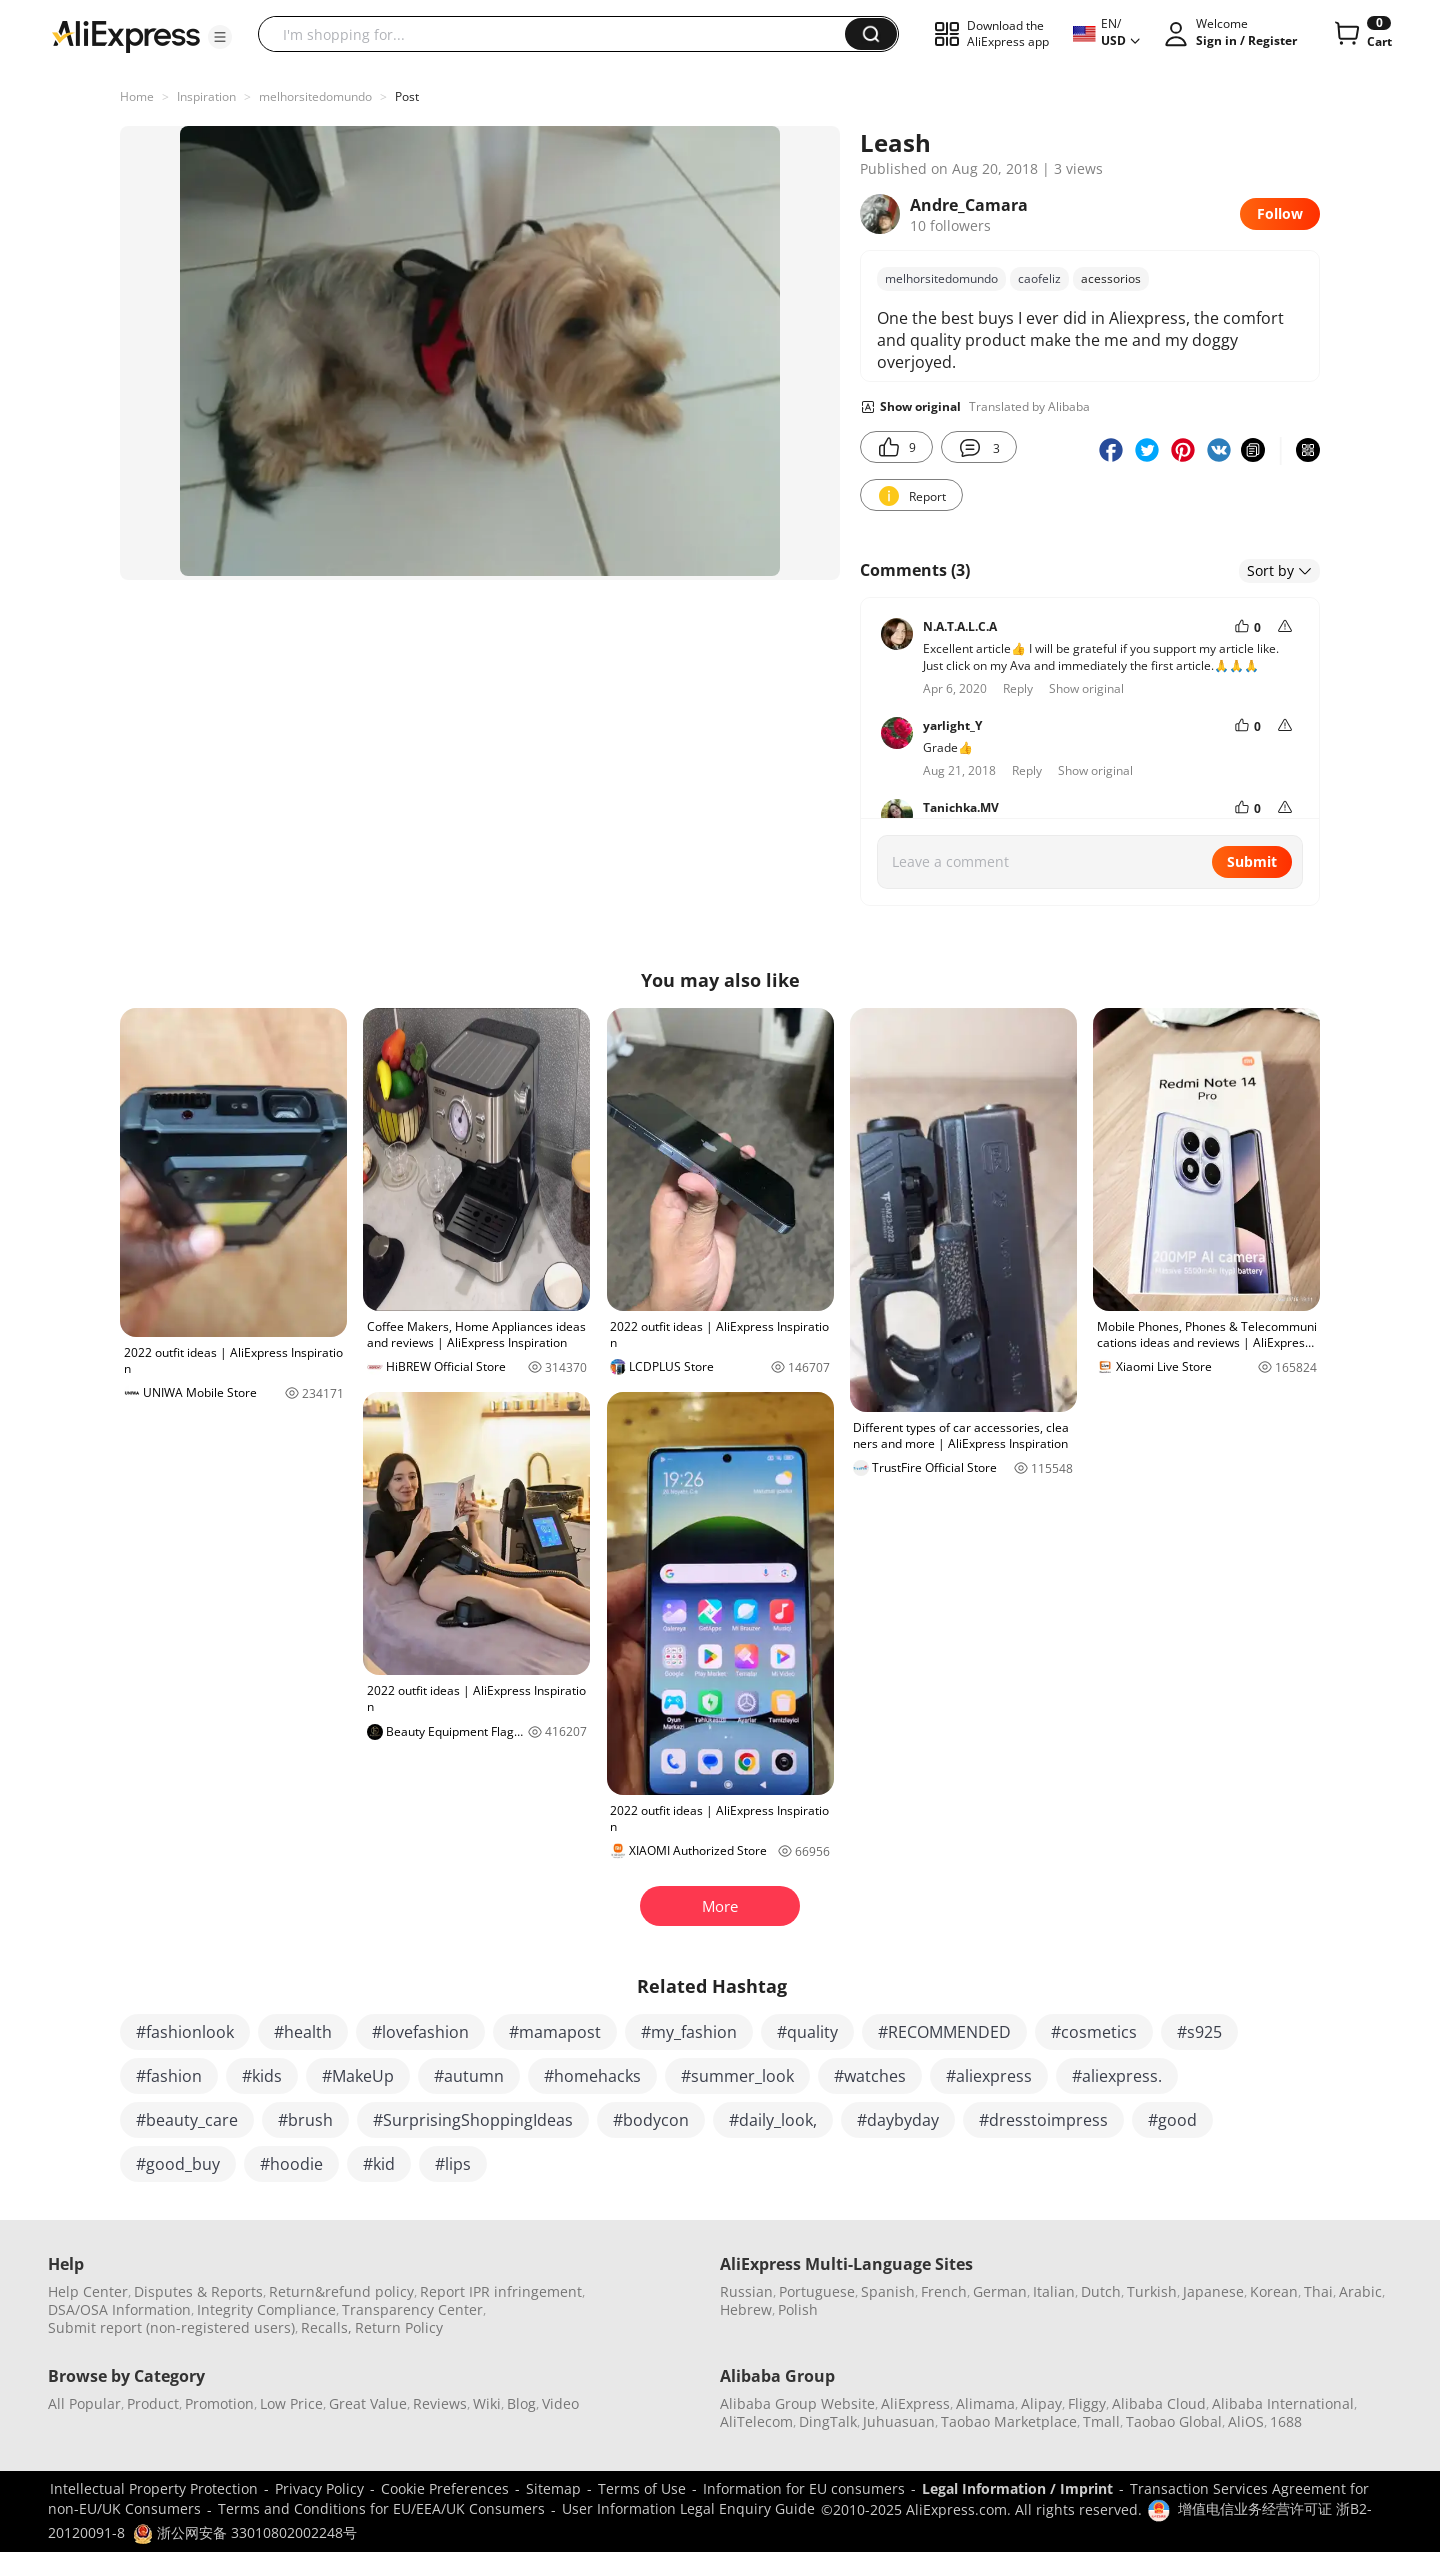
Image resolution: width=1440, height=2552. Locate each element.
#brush (305, 2120)
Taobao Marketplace (1009, 2421)
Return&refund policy (341, 2291)
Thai (1318, 2291)
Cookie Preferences (445, 2488)
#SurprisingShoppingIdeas (473, 2120)
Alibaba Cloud (1159, 2403)
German (1000, 2291)
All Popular (84, 2403)
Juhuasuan (899, 2421)
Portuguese (817, 2291)
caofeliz (1039, 278)
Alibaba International (1283, 2403)
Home (137, 96)
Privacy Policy (319, 2488)
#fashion (169, 2076)
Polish (798, 2309)
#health (303, 2032)
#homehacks (592, 2076)
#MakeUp (358, 2076)
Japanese (1213, 2291)
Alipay (1041, 2403)
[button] (220, 37)
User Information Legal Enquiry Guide (688, 2508)
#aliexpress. (1117, 2076)
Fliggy (1087, 2403)
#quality (807, 2032)
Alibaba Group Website (797, 2403)
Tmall (1101, 2421)
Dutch (1101, 2291)
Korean (1274, 2291)
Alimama (985, 2403)
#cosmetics (1094, 2032)
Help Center (88, 2291)
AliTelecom (756, 2421)
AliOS (1246, 2421)
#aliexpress (989, 2076)
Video (560, 2403)
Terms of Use (642, 2488)
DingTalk (828, 2421)
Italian (1054, 2291)
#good (1172, 2120)
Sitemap (553, 2488)
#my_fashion (689, 2032)
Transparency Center (412, 2309)
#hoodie (291, 2164)
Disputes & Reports (198, 2291)
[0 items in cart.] (1361, 34)
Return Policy (399, 2327)
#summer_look (737, 2076)
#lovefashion (420, 2032)
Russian (746, 2291)
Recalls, (326, 2327)
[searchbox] (559, 34)
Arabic (1360, 2291)
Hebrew (746, 2309)
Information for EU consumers (804, 2488)
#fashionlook (185, 2032)
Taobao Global (1174, 2421)
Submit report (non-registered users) (171, 2327)
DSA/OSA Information (119, 2309)
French (944, 2291)
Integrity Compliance (266, 2309)
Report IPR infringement (501, 2291)
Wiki (487, 2403)
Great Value (368, 2403)
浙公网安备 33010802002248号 (245, 2532)
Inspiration (206, 96)
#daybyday (898, 2120)
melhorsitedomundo (315, 96)
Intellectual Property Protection (154, 2488)
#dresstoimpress (1043, 2120)
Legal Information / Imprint (1017, 2488)
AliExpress (915, 2403)
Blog (521, 2403)
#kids (262, 2076)
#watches (870, 2076)
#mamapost (555, 2032)
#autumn (469, 2076)
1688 (1286, 2421)
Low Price (291, 2403)
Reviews (440, 2403)
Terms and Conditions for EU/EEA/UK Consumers (381, 2508)
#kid (379, 2164)
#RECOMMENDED (944, 2032)
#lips (453, 2164)
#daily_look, (773, 2120)
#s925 (1199, 2032)
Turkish (1152, 2291)
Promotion (219, 2403)
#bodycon (651, 2120)
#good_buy (178, 2164)
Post (407, 96)
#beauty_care (187, 2120)
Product (153, 2403)
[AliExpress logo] (126, 35)
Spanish (888, 2291)
